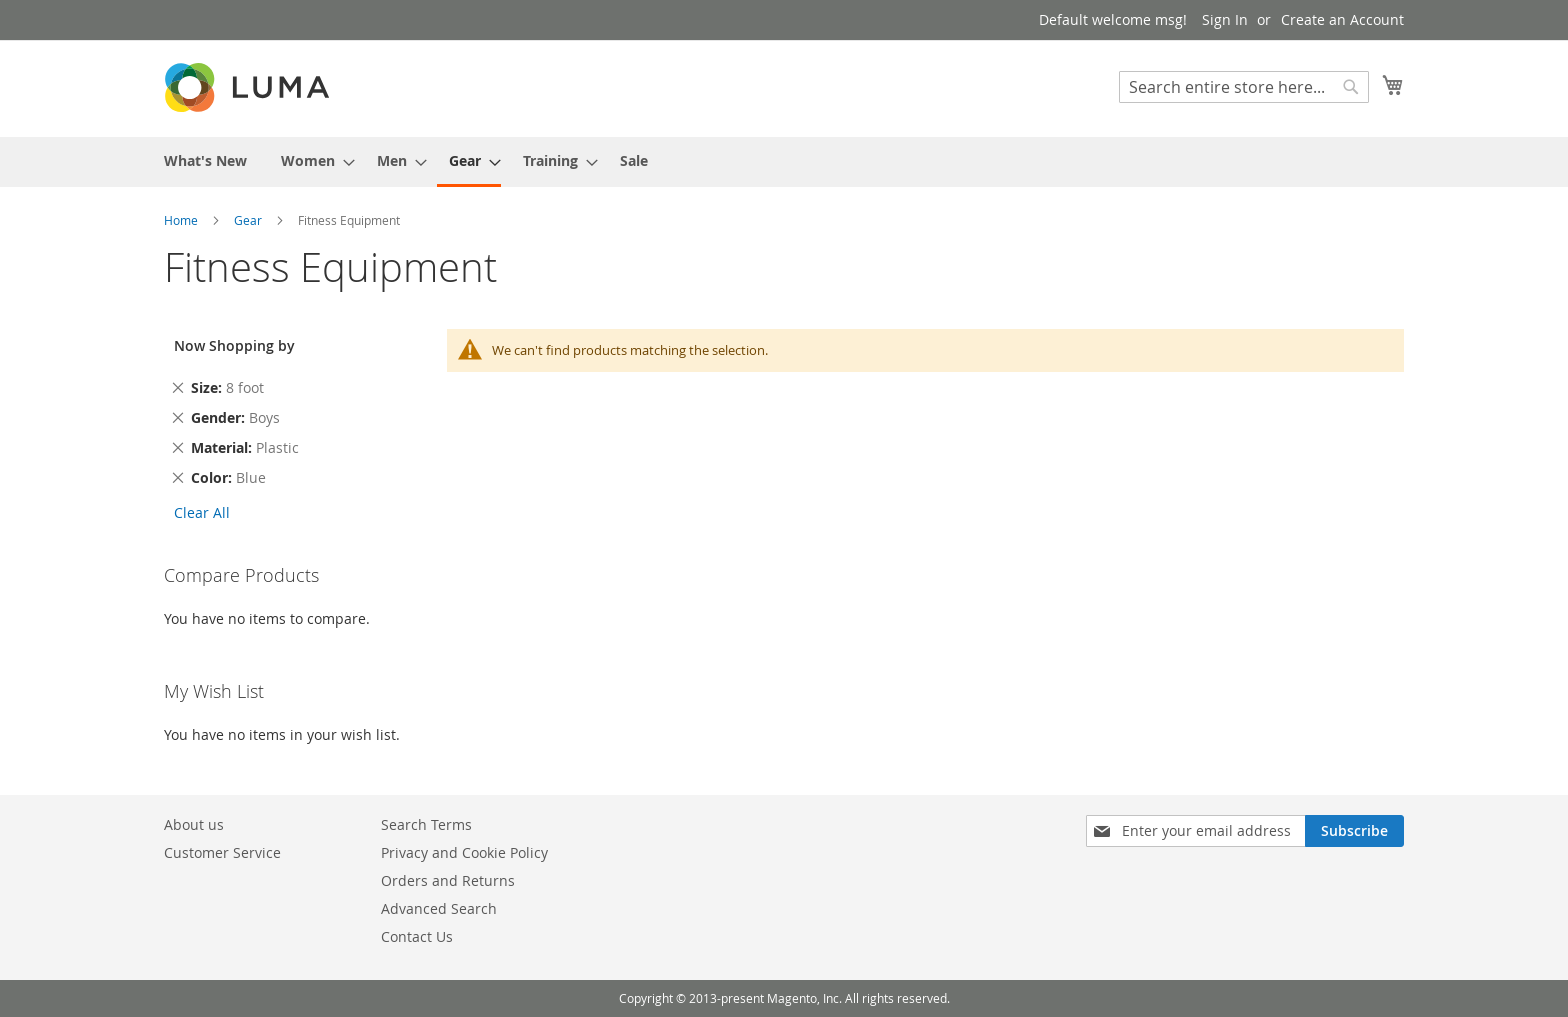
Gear (249, 220)
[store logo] (249, 87)
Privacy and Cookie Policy (464, 852)
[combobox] (1244, 87)
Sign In (1225, 19)
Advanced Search (439, 908)
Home (182, 220)
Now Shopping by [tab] (234, 345)
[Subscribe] (1354, 831)
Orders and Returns (448, 880)
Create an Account (1342, 19)
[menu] (784, 162)
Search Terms (426, 824)
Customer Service (222, 852)
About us (194, 824)
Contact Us (417, 936)
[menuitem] (205, 160)
